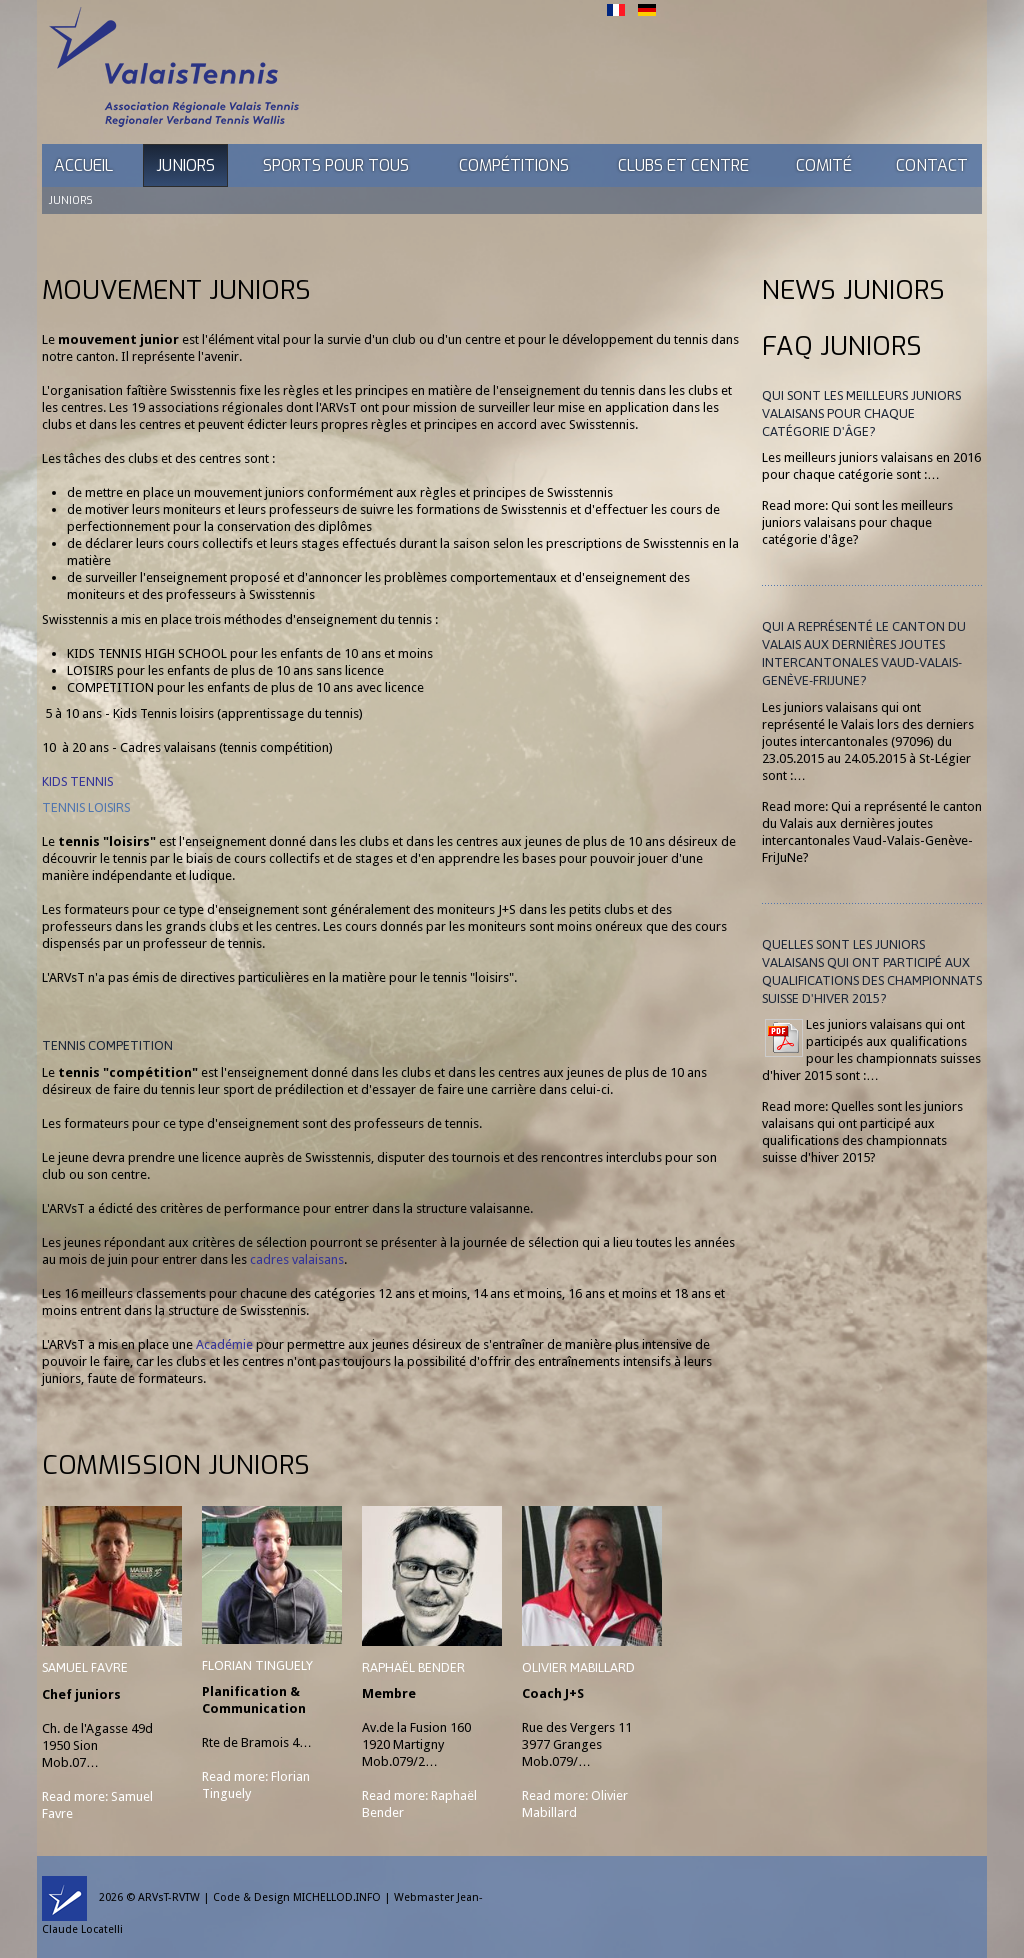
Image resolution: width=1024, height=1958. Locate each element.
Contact (932, 165)
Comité (824, 165)
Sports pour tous (336, 165)
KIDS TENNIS (77, 781)
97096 (912, 741)
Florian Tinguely (257, 1665)
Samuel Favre (85, 1667)
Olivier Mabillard (578, 1667)
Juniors (185, 165)
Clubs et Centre (683, 165)
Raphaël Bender (413, 1667)
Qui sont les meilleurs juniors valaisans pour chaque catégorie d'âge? (861, 413)
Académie (224, 1344)
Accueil (83, 165)
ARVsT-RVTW (169, 1897)
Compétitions (514, 165)
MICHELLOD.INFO (337, 1897)
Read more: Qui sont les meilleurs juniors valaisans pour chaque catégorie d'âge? (857, 522)
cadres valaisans (297, 1259)
